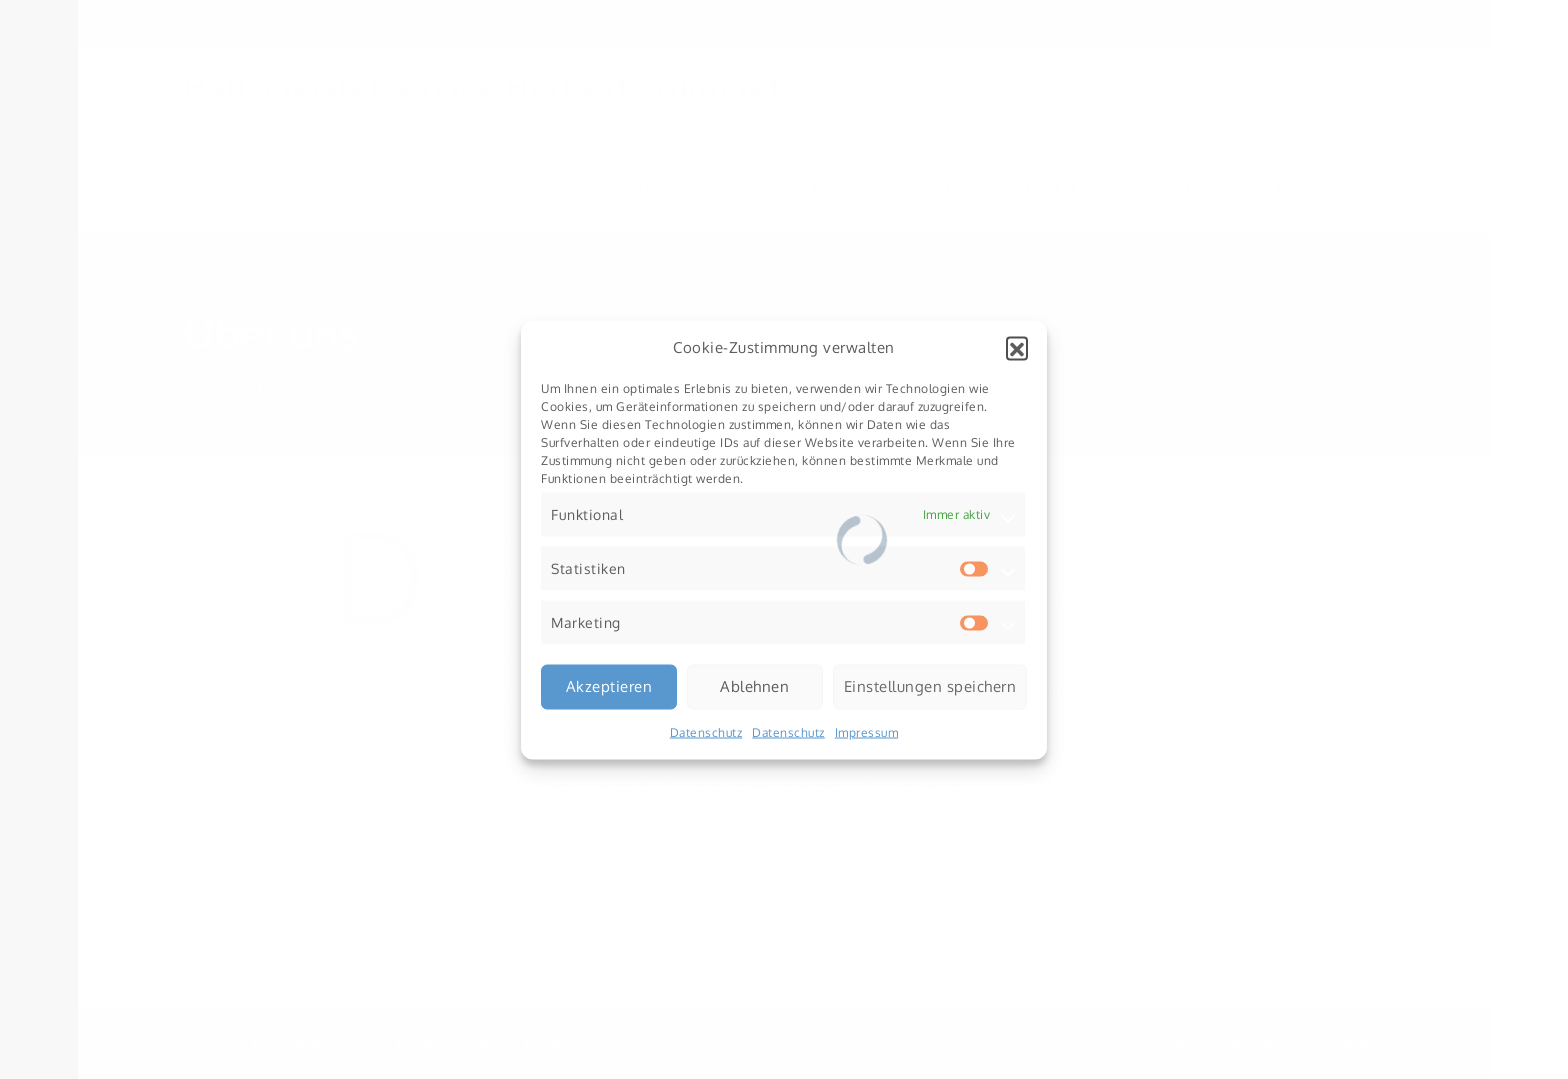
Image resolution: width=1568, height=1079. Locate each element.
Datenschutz (706, 731)
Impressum (867, 731)
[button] (1017, 347)
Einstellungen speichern (930, 686)
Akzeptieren (609, 686)
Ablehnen (754, 686)
